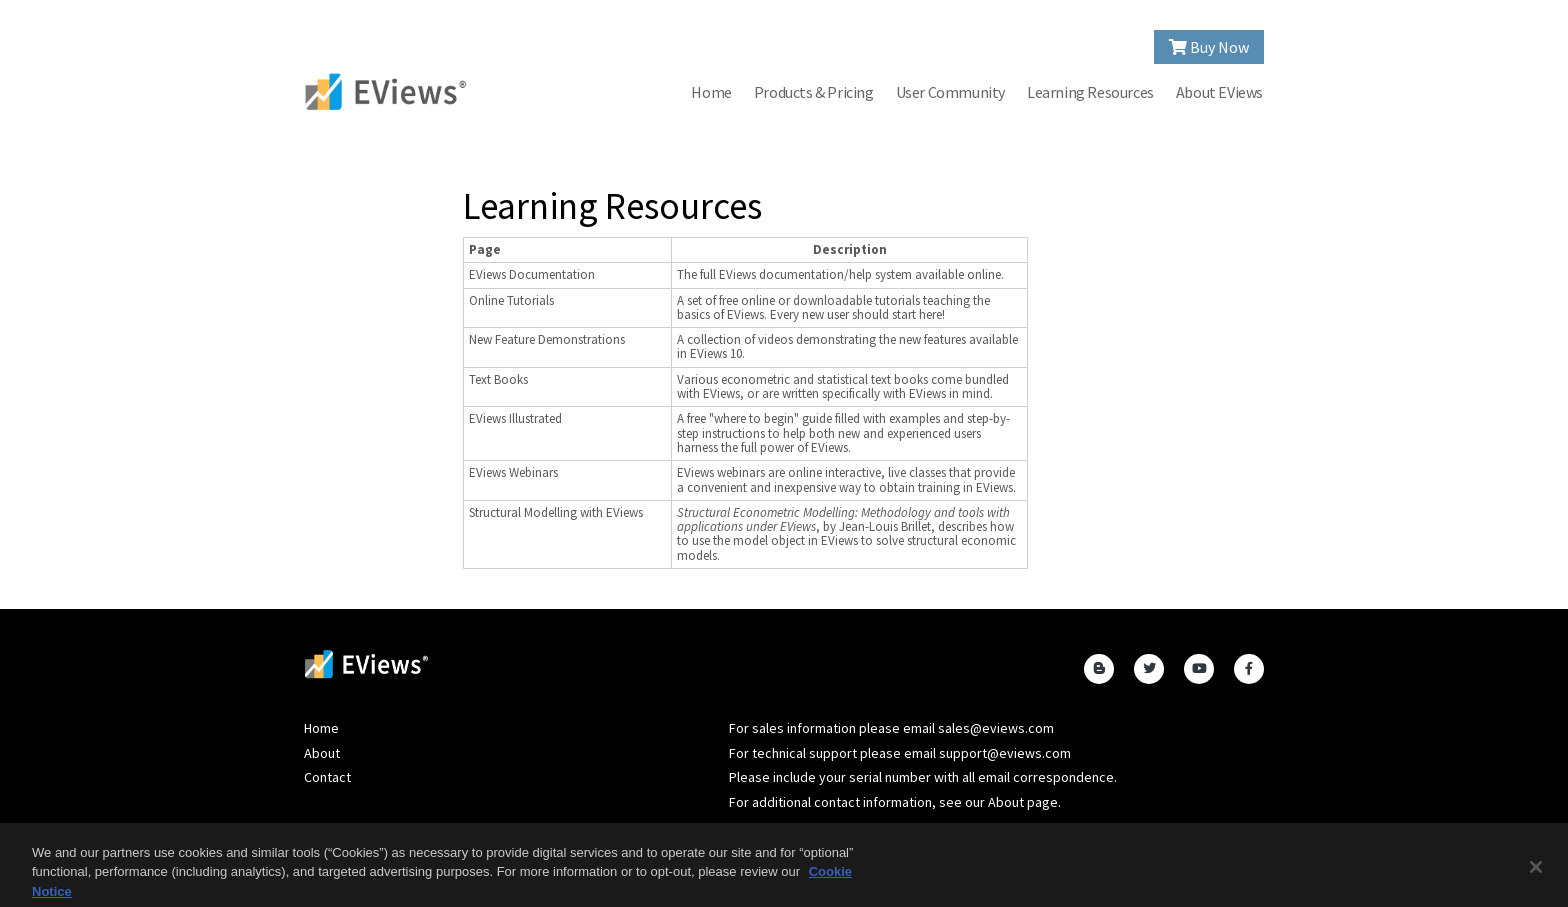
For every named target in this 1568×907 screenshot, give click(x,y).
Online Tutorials (511, 300)
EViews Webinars (513, 472)
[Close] (1536, 873)
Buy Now (1209, 47)
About (322, 753)
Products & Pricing (814, 92)
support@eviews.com (1005, 753)
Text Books (498, 379)
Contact (327, 777)
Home (711, 92)
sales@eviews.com (996, 728)
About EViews (1219, 92)
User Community (950, 92)
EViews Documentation (532, 274)
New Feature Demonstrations (547, 339)
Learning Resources (1090, 92)
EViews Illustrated (515, 418)
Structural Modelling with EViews (556, 512)
